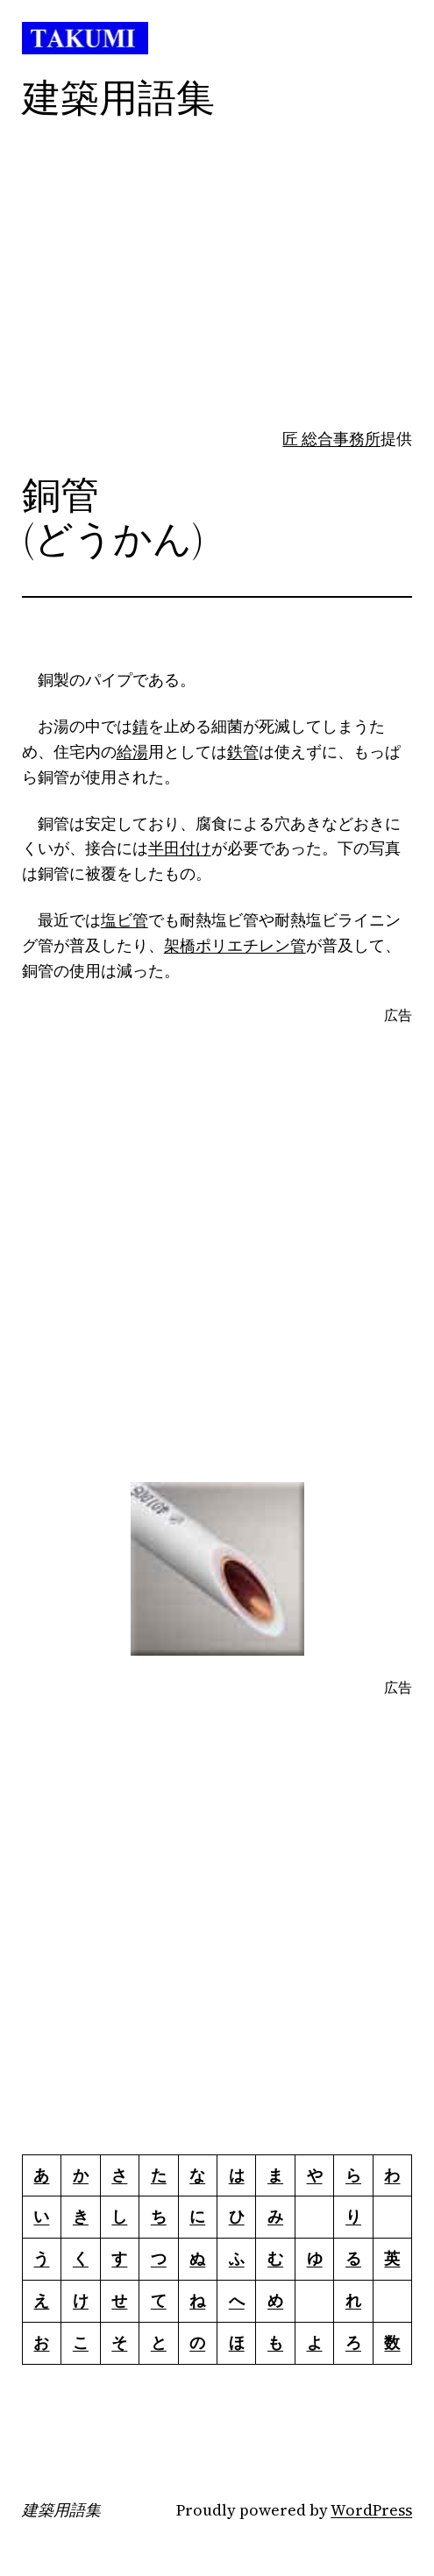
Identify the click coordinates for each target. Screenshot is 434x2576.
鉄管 (243, 752)
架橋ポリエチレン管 (235, 945)
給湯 (132, 752)
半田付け (179, 848)
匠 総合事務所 (331, 439)
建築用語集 (61, 2510)
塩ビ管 (124, 920)
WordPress (371, 2510)
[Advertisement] (206, 302)
